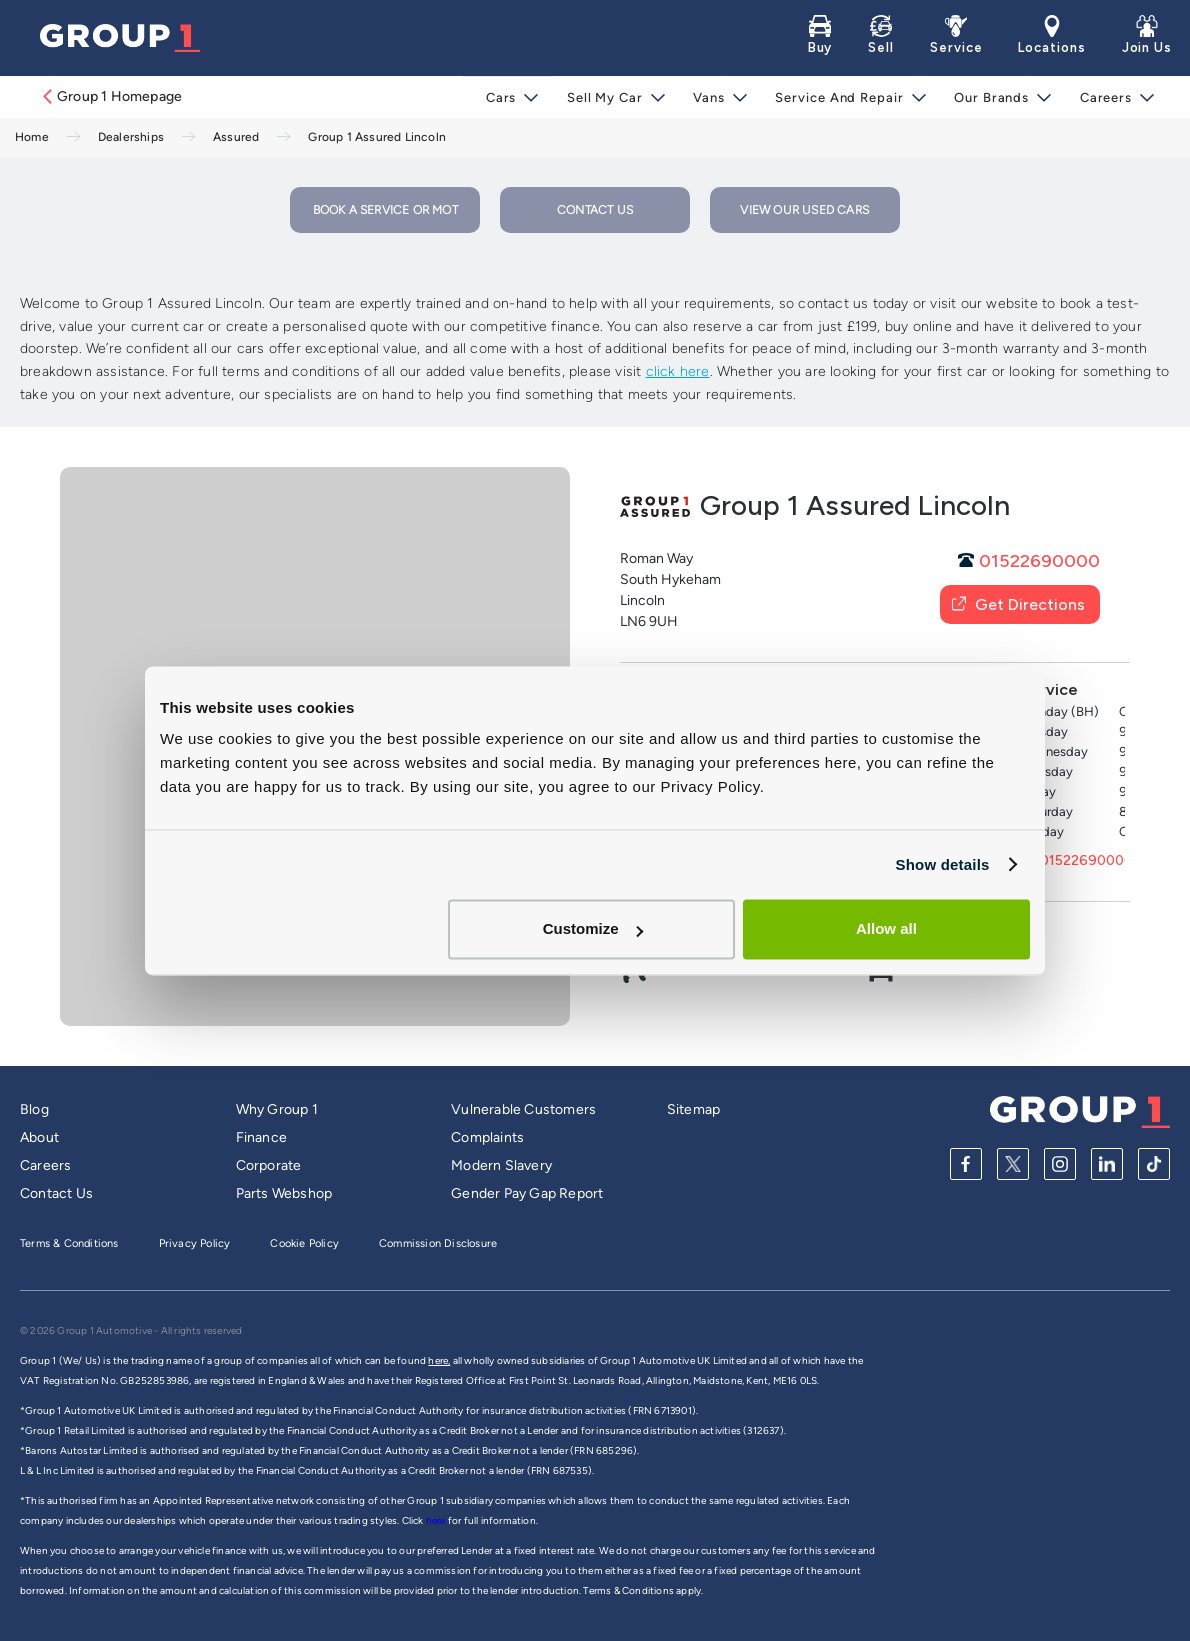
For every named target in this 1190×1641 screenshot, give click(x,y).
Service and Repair (841, 97)
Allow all (886, 928)
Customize (593, 928)
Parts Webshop (284, 1193)
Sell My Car (610, 97)
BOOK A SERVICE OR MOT (385, 210)
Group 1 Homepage (111, 96)
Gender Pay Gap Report (527, 1193)
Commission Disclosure (438, 1243)
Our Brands (992, 97)
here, (439, 1360)
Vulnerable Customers (523, 1109)
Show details (942, 864)
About (39, 1137)
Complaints (487, 1137)
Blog (34, 1109)
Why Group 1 (277, 1109)
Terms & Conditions (69, 1243)
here (437, 1520)
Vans (713, 97)
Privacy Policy (195, 1243)
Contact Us (56, 1193)
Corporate (269, 1165)
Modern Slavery (501, 1165)
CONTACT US (595, 210)
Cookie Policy (304, 1243)
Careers (1105, 97)
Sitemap (693, 1109)
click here (678, 371)
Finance (261, 1137)
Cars (507, 97)
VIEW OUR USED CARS (804, 210)
